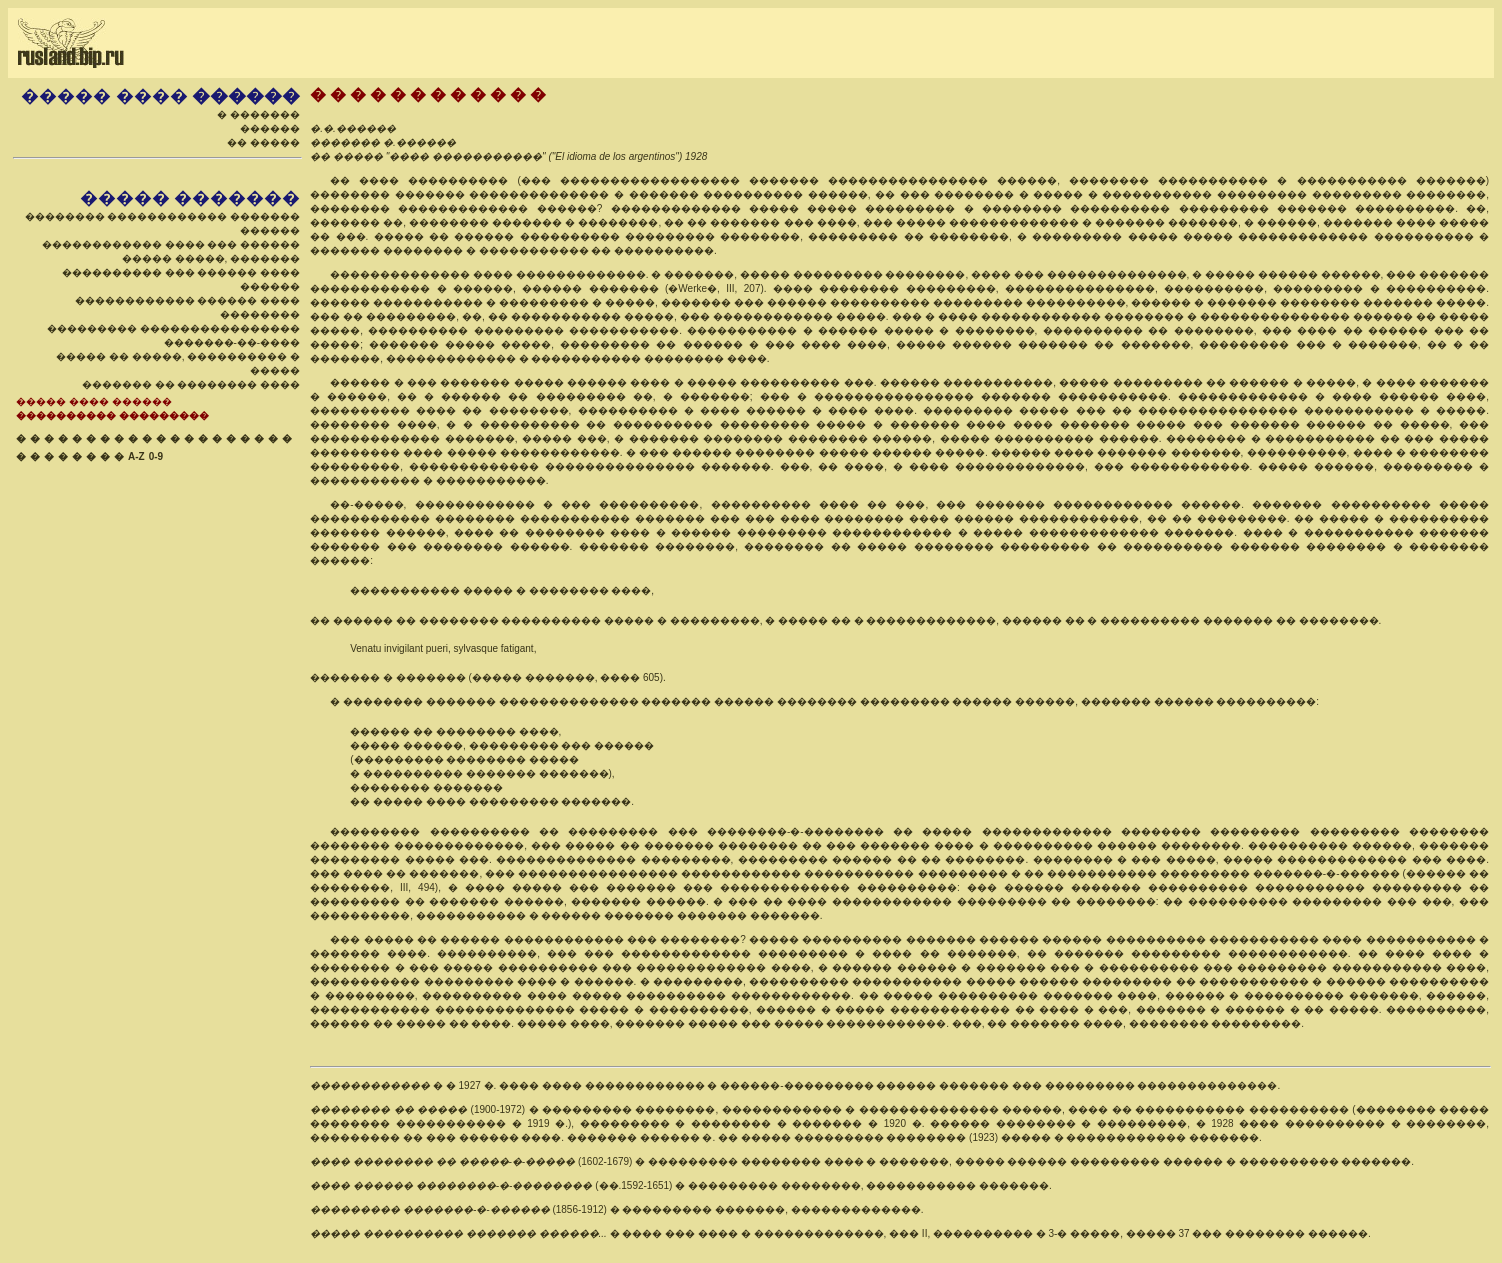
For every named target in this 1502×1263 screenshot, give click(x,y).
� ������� (258, 114)
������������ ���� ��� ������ (171, 244)
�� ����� (263, 142)
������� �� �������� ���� (191, 384)
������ (270, 128)
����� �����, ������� (211, 258)
